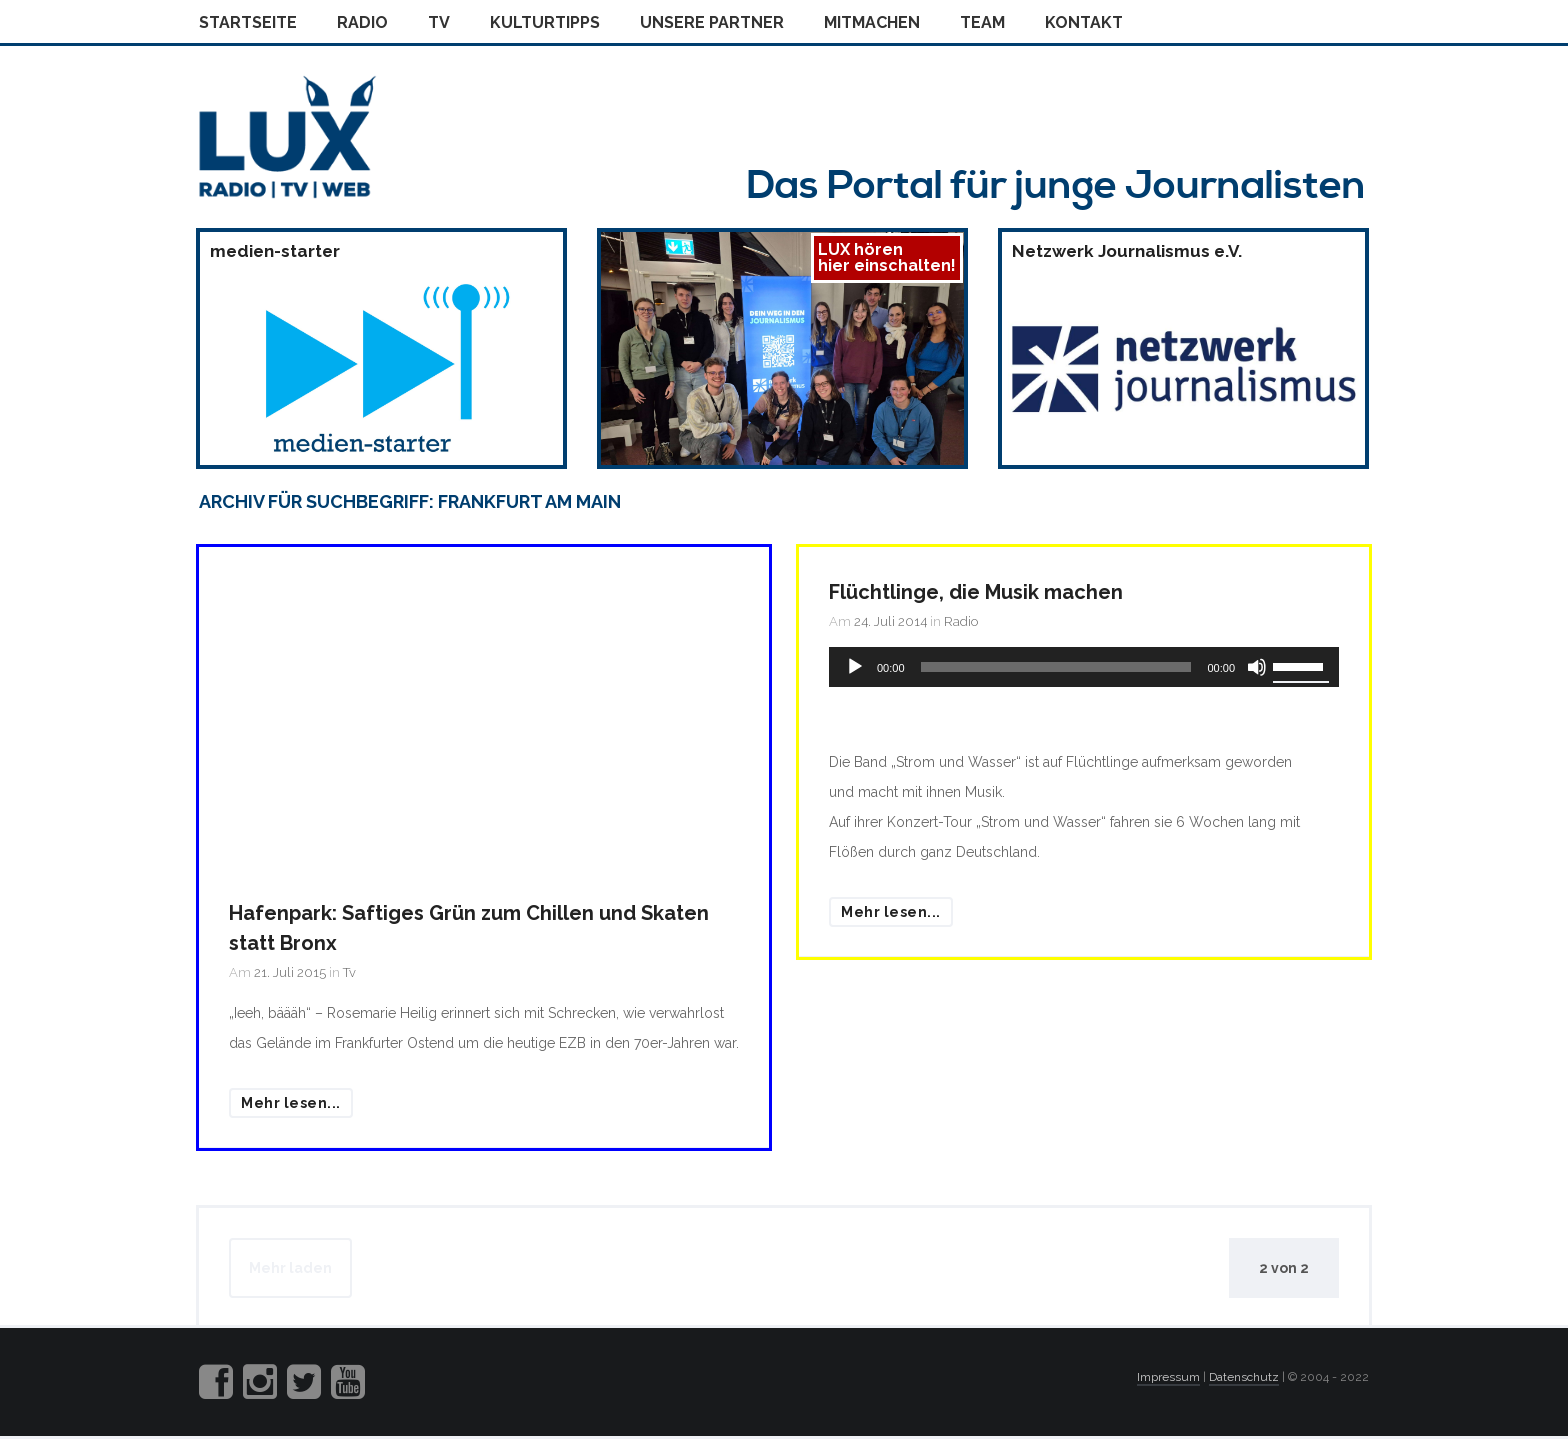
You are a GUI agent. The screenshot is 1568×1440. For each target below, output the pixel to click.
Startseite (248, 22)
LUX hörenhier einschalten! (887, 257)
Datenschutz (1244, 1377)
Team (982, 22)
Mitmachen (872, 22)
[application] (1084, 667)
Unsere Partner (712, 22)
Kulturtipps (545, 22)
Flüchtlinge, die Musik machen (976, 592)
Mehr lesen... (291, 1103)
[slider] (1056, 667)
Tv (439, 22)
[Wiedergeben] (855, 667)
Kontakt (1084, 22)
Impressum (1168, 1377)
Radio (362, 22)
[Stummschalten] (1257, 667)
